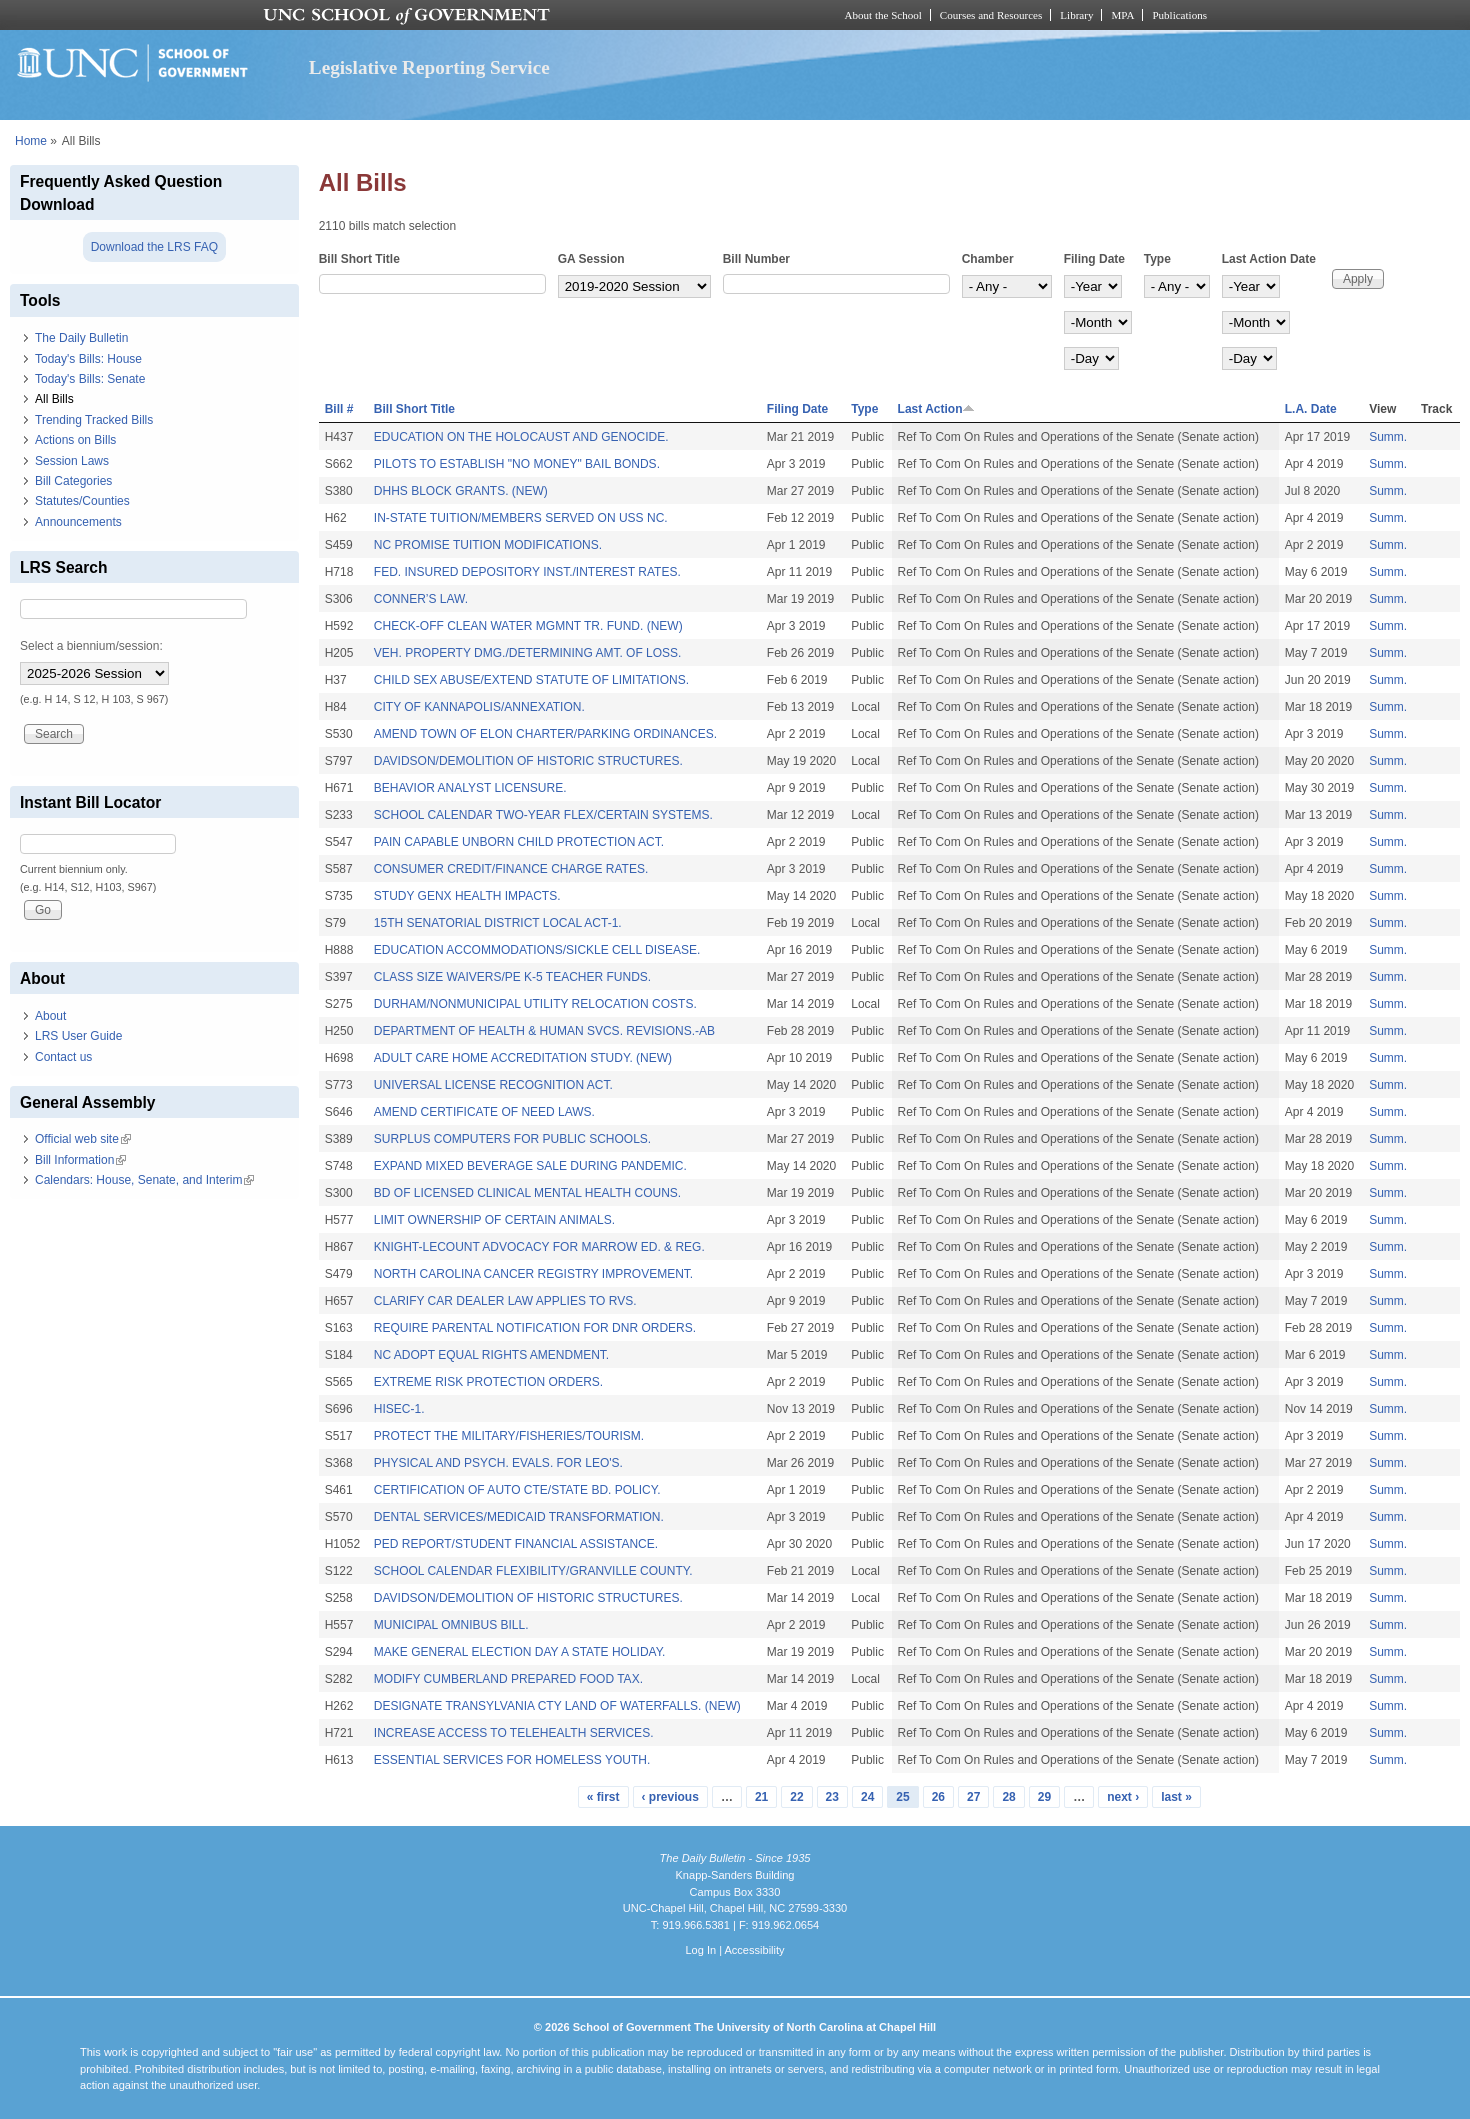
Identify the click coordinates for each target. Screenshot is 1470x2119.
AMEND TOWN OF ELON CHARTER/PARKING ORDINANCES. (545, 734)
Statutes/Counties (82, 501)
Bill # (339, 409)
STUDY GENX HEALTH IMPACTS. (467, 896)
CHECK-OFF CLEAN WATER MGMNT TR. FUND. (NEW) (528, 626)
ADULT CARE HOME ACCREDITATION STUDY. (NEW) (523, 1058)
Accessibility (754, 1950)
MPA (1122, 15)
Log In (700, 1950)
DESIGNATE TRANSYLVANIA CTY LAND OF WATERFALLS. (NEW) (557, 1706)
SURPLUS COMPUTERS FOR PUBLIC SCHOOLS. (512, 1139)
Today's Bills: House (88, 359)
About (50, 1016)
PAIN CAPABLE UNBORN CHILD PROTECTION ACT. (519, 842)
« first (603, 1797)
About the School (883, 15)
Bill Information (80, 1160)
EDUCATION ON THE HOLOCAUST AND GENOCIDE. (521, 437)
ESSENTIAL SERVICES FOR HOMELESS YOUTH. (512, 1760)
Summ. (1388, 437)
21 (761, 1797)
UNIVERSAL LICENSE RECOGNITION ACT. (493, 1085)
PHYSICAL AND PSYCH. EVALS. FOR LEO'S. (498, 1463)
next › (1123, 1797)
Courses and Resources (991, 15)
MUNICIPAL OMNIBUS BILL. (451, 1625)
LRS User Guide (78, 1036)
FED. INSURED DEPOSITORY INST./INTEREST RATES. (527, 572)
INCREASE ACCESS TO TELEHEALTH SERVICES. (514, 1733)
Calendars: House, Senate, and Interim (144, 1180)
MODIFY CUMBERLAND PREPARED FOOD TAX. (508, 1679)
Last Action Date (1269, 259)
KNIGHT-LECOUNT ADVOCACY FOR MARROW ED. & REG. (539, 1247)
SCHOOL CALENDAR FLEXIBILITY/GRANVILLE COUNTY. (533, 1571)
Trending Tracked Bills (94, 420)
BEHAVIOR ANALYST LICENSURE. (470, 788)
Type (1157, 259)
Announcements (78, 522)
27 (973, 1797)
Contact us (63, 1057)
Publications (1179, 15)
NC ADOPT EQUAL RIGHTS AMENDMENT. (491, 1355)
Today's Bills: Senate (90, 379)
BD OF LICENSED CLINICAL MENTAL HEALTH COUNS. (527, 1193)
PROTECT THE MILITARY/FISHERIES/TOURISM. (509, 1436)
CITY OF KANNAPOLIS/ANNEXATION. (479, 707)
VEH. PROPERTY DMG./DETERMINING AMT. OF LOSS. (528, 653)
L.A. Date (1311, 409)
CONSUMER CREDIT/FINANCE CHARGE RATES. (511, 869)
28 (1008, 1797)
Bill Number (756, 259)
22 (796, 1797)
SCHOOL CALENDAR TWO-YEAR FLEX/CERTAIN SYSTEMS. (543, 815)
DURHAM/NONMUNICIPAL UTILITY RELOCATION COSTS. (535, 1004)
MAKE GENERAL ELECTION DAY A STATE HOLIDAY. (520, 1652)
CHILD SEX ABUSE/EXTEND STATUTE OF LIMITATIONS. (531, 680)
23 (832, 1797)
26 (938, 1797)
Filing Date (1094, 259)
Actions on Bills (75, 440)
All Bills (54, 399)
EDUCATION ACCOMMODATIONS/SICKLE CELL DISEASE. (537, 950)
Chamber (988, 259)
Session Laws (72, 461)
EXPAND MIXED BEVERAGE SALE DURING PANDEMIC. (530, 1166)
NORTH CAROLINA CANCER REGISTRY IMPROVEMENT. (533, 1274)
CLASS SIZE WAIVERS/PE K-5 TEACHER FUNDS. (512, 977)
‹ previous (670, 1797)
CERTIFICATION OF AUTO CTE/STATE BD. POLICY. (517, 1490)
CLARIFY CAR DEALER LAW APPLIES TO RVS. (505, 1301)
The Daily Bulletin (81, 338)
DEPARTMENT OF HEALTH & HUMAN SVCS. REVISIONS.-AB (544, 1031)
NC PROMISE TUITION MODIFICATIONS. (488, 545)
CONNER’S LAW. (421, 599)
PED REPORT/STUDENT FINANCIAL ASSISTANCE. (516, 1544)
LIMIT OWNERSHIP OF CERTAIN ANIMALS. (494, 1220)
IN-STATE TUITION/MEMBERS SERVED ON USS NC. (521, 518)
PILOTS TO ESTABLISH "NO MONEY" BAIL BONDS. (517, 464)
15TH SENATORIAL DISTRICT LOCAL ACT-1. (498, 923)
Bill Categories (73, 481)
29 (1044, 1797)
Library (1076, 15)
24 (867, 1797)
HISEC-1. (399, 1409)
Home (31, 141)
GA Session (591, 259)
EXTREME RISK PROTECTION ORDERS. (488, 1382)
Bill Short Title (359, 259)
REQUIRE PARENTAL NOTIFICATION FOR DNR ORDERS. (535, 1328)
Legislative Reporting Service (429, 67)
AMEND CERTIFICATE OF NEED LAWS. (484, 1112)
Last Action (937, 409)
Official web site (83, 1139)
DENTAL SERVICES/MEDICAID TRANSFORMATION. (519, 1517)
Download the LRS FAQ (154, 247)
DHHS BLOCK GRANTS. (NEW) (461, 491)
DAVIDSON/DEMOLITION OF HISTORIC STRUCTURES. (528, 761)
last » (1176, 1797)
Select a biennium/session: (91, 646)
